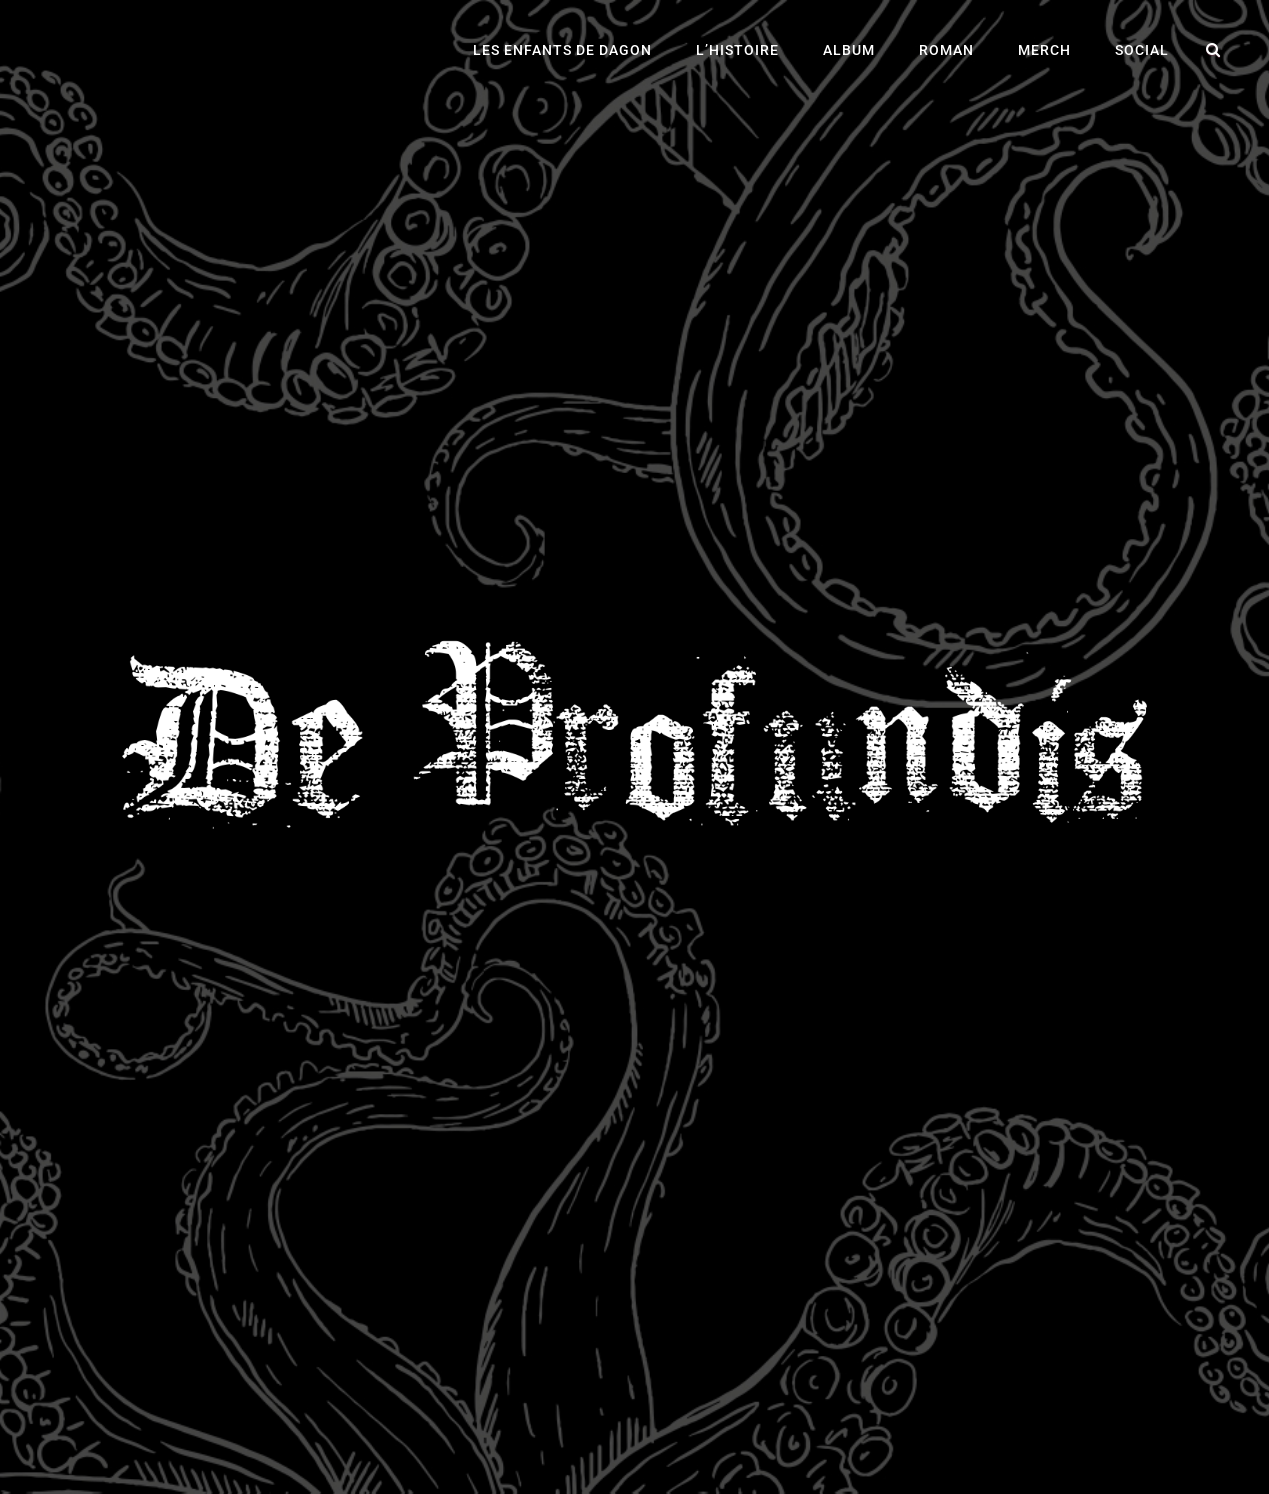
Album (849, 50)
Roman (946, 50)
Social (1142, 50)
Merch (1044, 50)
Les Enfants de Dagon (562, 50)
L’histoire (737, 50)
